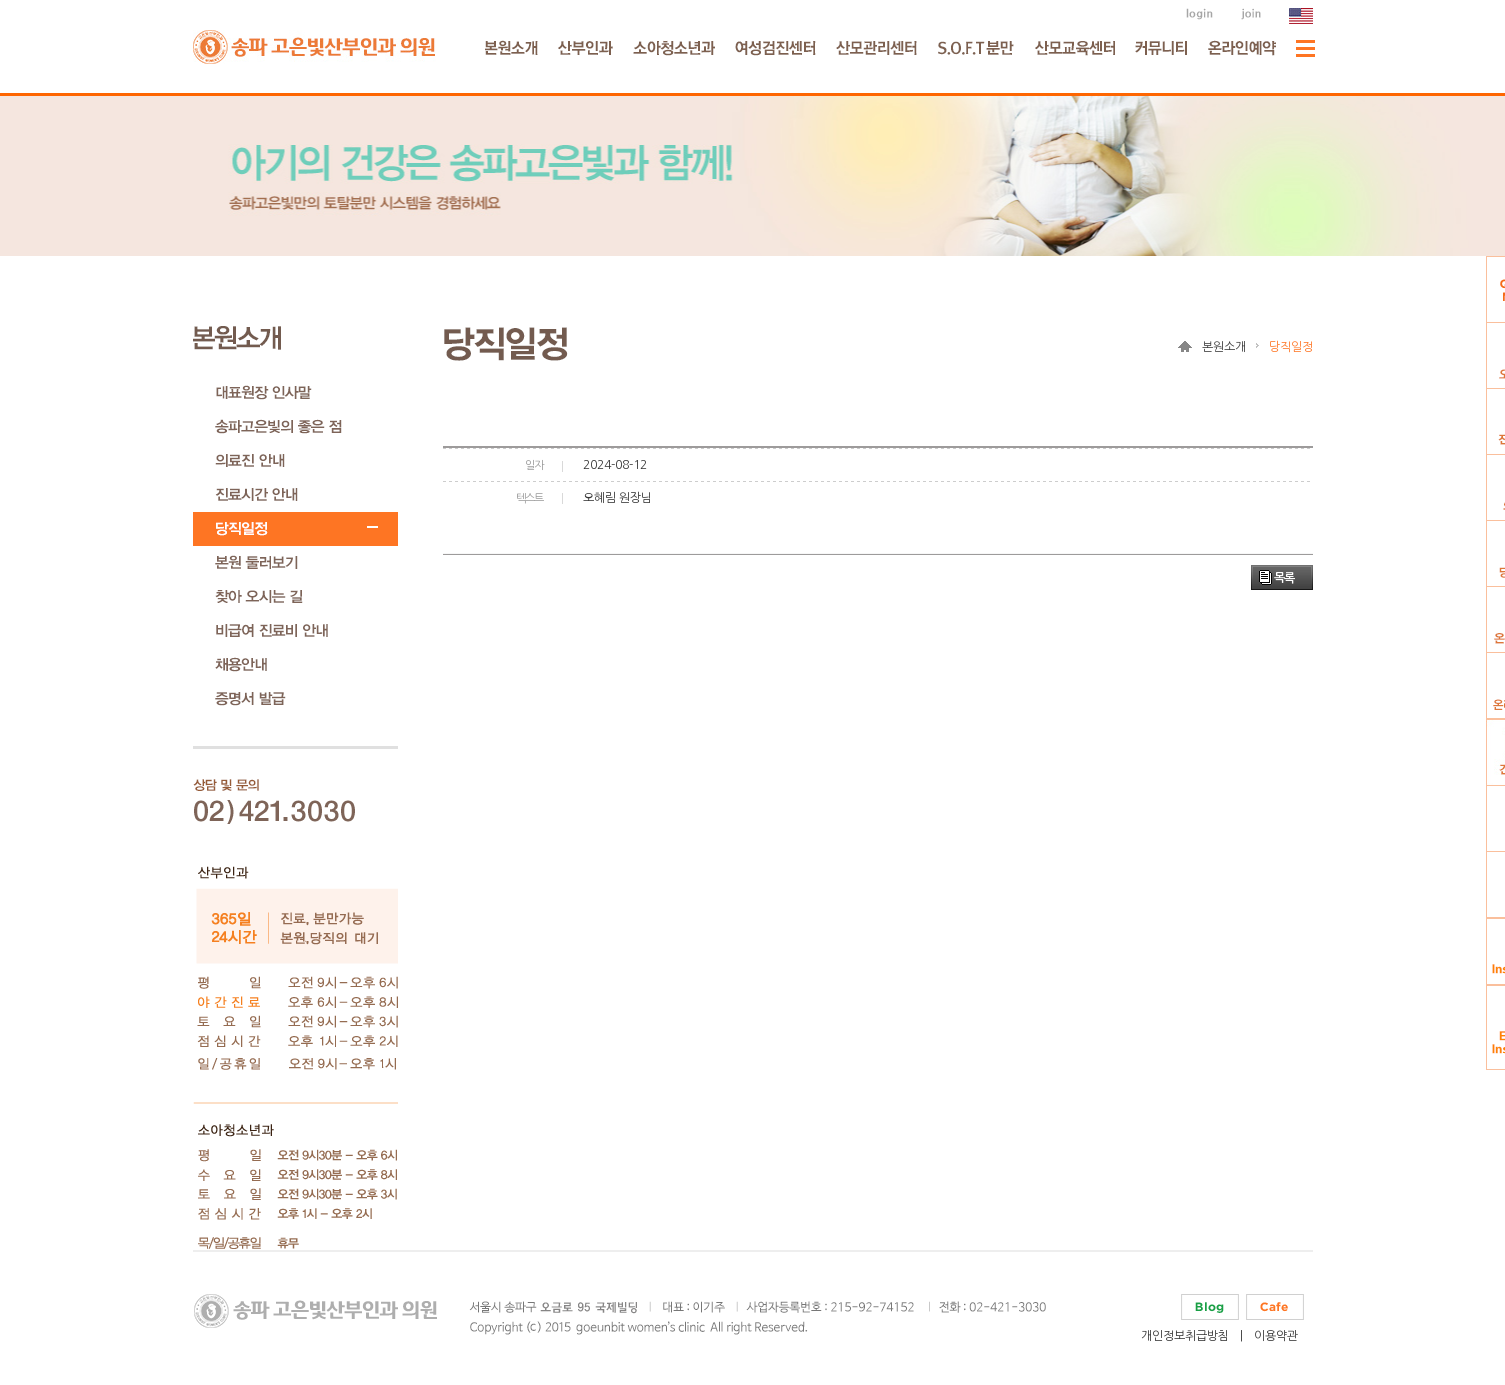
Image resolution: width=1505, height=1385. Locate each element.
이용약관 (1276, 1336)
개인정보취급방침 (1185, 1336)
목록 (1284, 578)
